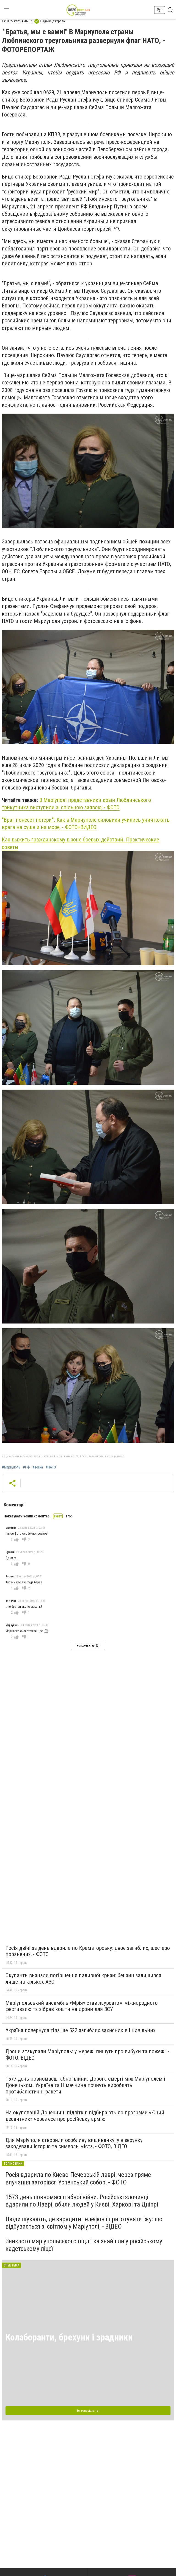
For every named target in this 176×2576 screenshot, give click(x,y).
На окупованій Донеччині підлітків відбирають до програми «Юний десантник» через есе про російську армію (85, 2115)
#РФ (26, 1467)
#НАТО (51, 1467)
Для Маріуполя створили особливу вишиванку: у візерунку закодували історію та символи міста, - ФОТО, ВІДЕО (74, 2143)
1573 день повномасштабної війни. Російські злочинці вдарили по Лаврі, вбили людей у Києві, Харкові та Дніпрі (82, 2200)
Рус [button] (159, 10)
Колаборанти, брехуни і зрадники (69, 2337)
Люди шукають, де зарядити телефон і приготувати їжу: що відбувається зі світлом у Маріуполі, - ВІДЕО (84, 2222)
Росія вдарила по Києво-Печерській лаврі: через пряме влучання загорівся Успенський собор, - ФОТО (78, 2178)
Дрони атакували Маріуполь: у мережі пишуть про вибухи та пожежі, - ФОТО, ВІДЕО (88, 2054)
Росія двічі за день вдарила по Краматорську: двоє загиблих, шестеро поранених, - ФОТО (88, 1951)
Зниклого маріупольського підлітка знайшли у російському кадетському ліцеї (84, 2244)
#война (38, 1467)
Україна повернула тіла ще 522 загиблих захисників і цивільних (81, 2030)
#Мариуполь (11, 1467)
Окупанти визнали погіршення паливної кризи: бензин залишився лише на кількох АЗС (83, 1978)
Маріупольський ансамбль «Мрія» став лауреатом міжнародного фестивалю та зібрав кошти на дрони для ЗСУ (82, 2006)
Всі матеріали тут (88, 2410)
